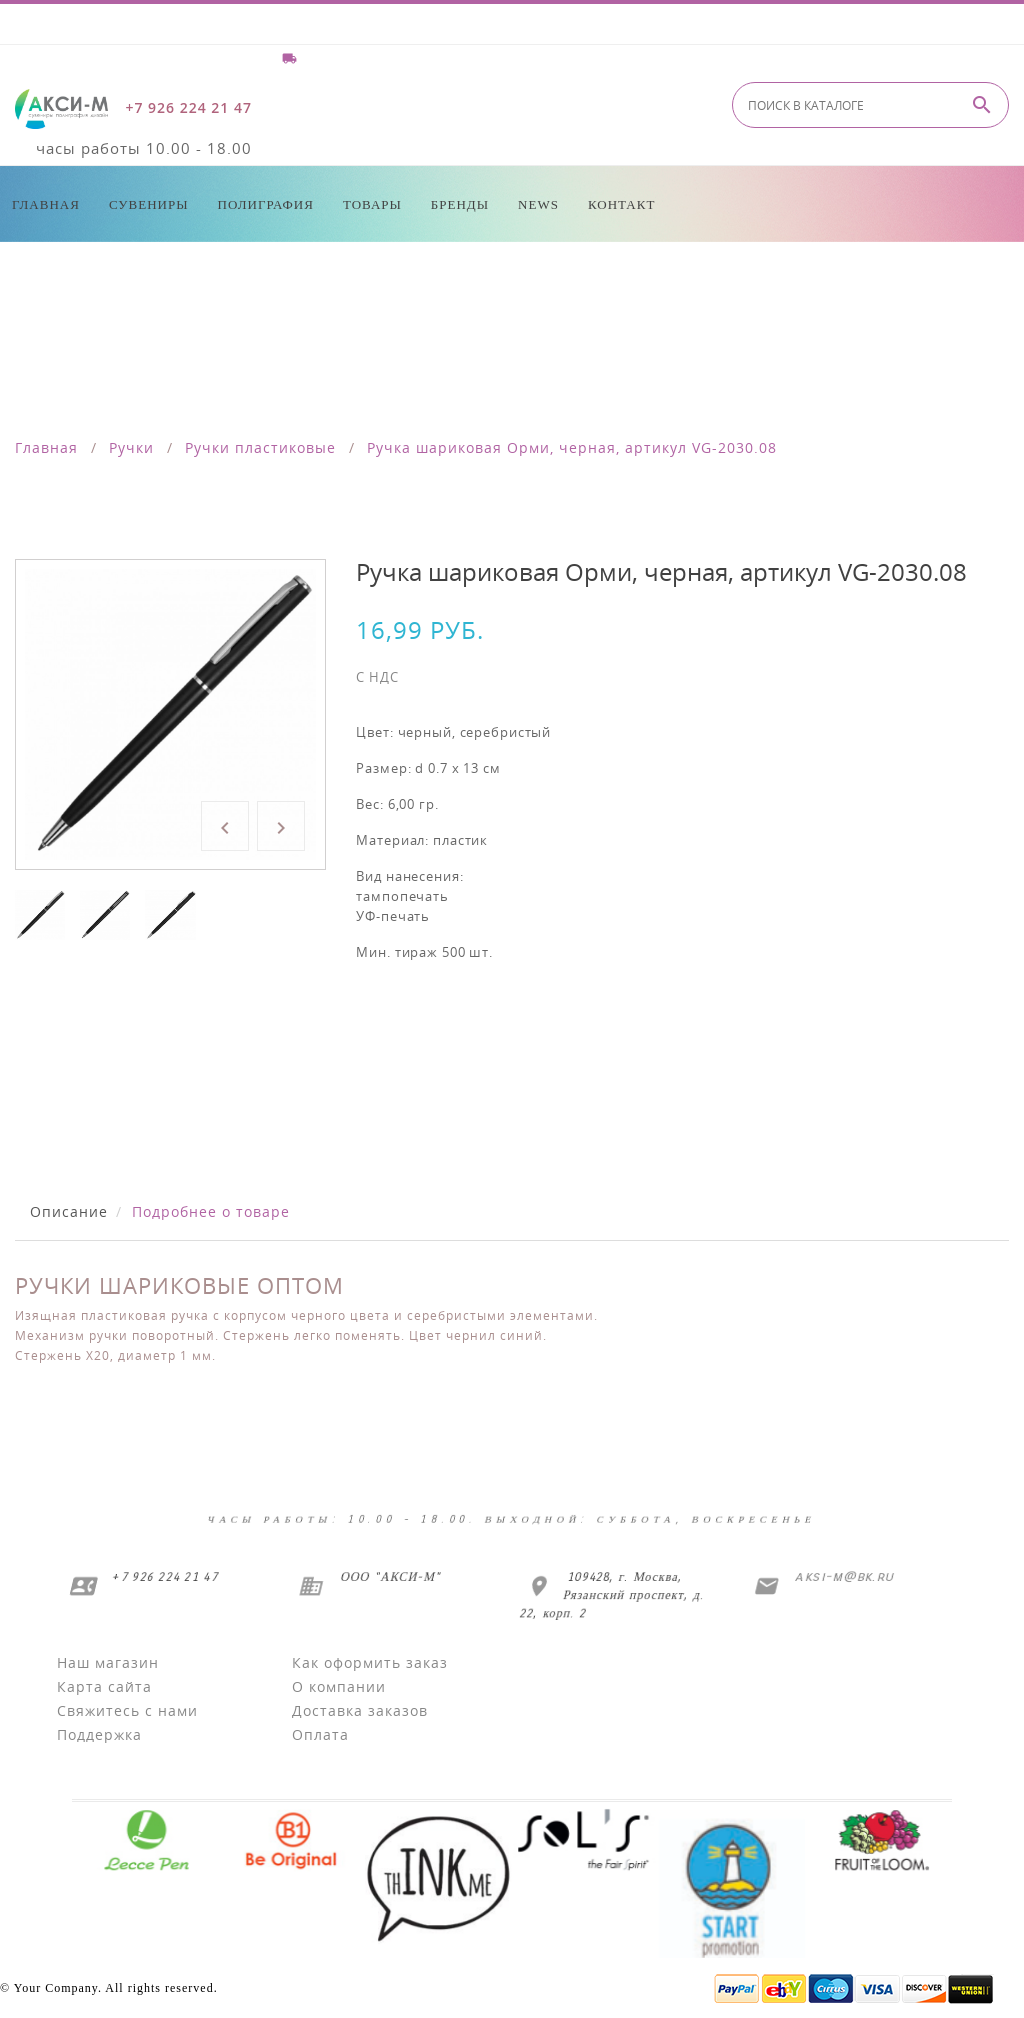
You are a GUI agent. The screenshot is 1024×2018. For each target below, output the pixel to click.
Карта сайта (104, 1686)
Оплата (320, 1734)
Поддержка (99, 1734)
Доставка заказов (360, 1710)
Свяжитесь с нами (127, 1710)
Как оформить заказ (370, 1662)
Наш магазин (108, 1662)
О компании (339, 1686)
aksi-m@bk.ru (843, 1576)
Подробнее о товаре (211, 1211)
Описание (69, 1211)
